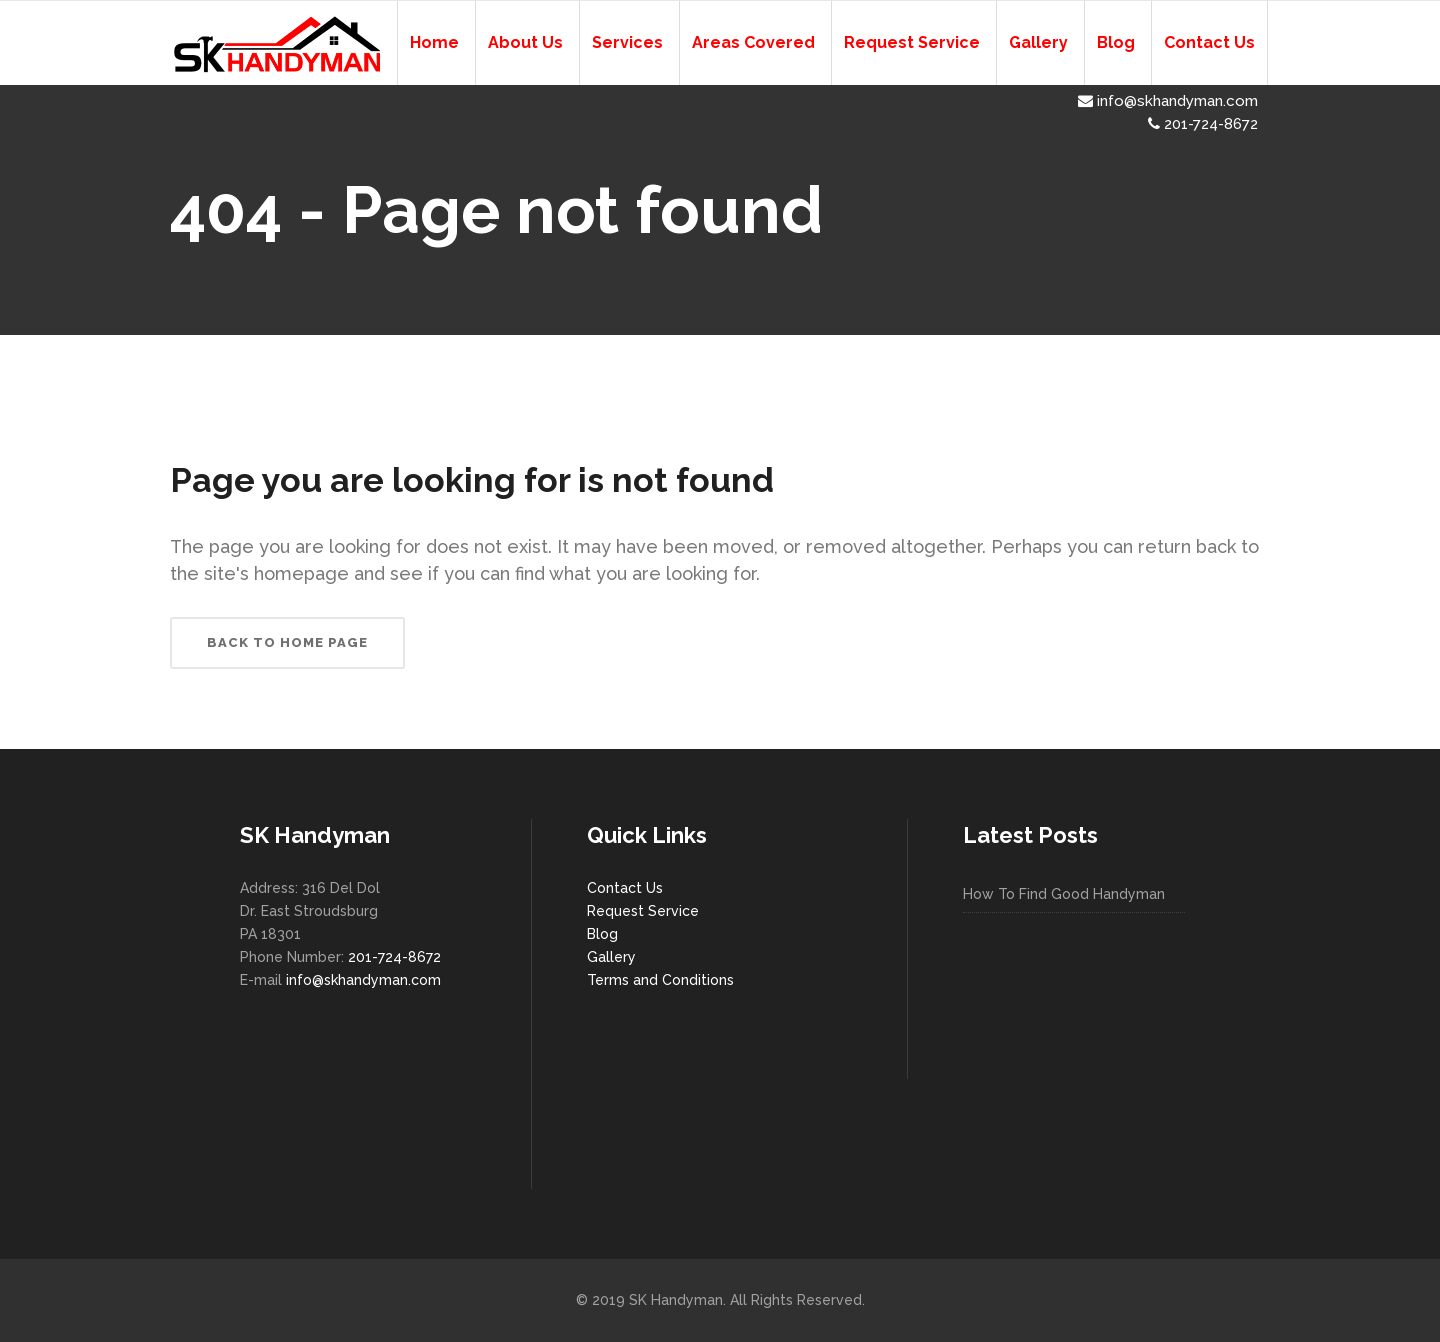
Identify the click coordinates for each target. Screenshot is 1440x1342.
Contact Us (625, 888)
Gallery (611, 957)
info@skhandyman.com (1168, 101)
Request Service (643, 911)
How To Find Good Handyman (1064, 894)
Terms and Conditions (660, 980)
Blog (602, 934)
